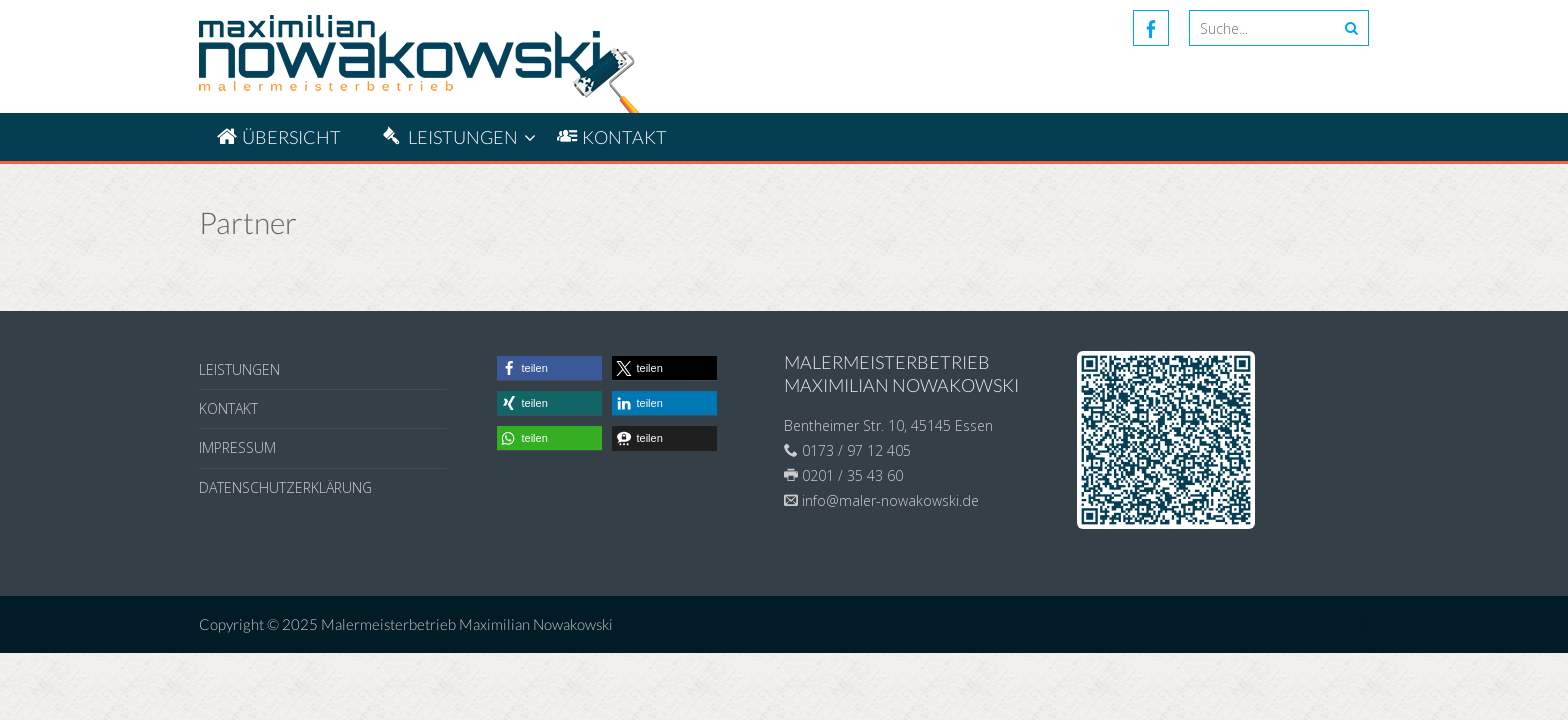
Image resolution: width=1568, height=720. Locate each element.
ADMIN (1345, 623)
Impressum (237, 447)
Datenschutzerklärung (285, 487)
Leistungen (239, 369)
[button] (549, 368)
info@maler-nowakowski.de (890, 500)
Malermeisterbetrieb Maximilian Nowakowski (467, 624)
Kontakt (228, 408)
